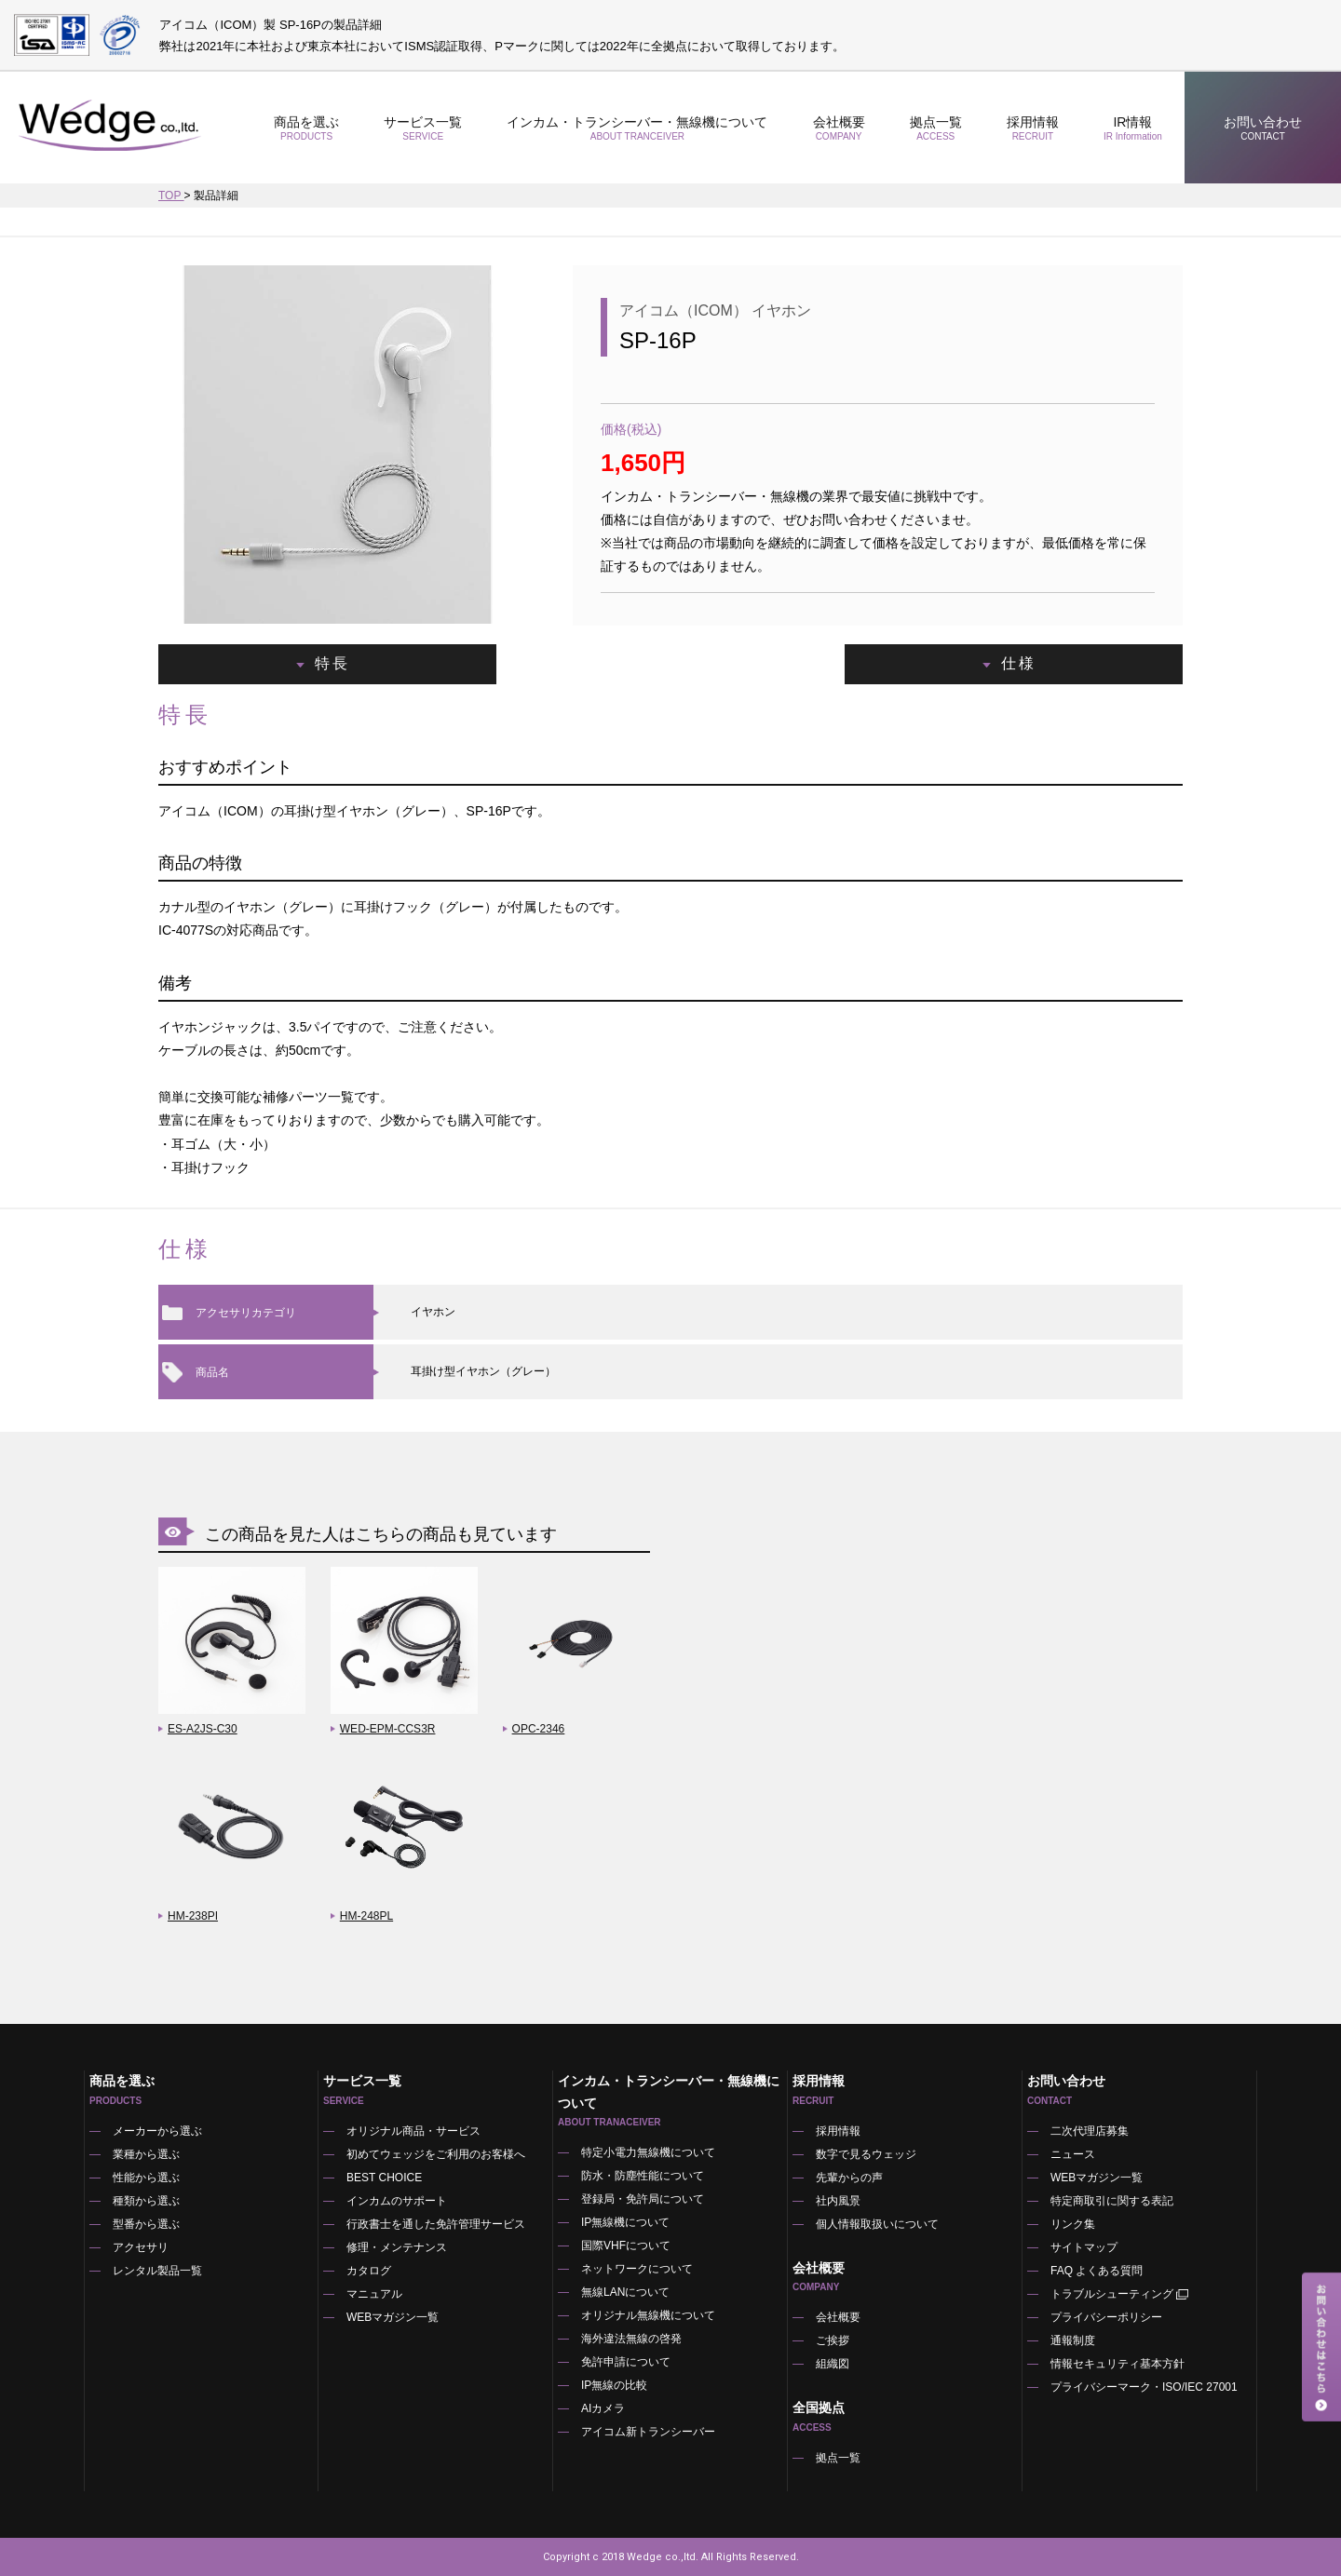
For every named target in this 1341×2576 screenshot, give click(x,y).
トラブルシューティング (1120, 2294)
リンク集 (1072, 2224)
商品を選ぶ (306, 128)
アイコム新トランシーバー (648, 2431)
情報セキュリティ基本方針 (1117, 2363)
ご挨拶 (832, 2340)
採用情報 (1032, 128)
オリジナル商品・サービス (413, 2131)
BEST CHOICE (384, 2177)
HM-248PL (366, 1916)
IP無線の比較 (614, 2385)
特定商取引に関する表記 (1111, 2200)
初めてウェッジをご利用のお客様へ (435, 2154)
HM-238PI (193, 1916)
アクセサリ (141, 2247)
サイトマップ (1084, 2247)
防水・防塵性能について (642, 2175)
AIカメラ (603, 2408)
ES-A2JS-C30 (202, 1728)
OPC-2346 (538, 1728)
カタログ (368, 2270)
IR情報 (1133, 128)
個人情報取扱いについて (877, 2224)
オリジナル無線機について (648, 2315)
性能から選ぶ (146, 2177)
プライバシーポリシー (1106, 2317)
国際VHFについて (625, 2245)
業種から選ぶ (146, 2154)
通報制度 (1072, 2340)
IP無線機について (625, 2222)
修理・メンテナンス (396, 2247)
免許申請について (625, 2361)
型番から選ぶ (146, 2224)
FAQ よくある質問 (1096, 2270)
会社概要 (838, 128)
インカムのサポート (396, 2200)
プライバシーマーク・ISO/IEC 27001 (1144, 2387)
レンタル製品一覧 (157, 2270)
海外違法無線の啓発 (631, 2338)
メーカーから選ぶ (157, 2131)
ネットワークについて (637, 2268)
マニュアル (374, 2293)
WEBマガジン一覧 (392, 2317)
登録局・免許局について (642, 2198)
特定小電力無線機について (648, 2152)
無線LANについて (625, 2292)
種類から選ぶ (146, 2200)
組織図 (832, 2363)
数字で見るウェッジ (866, 2154)
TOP (171, 195)
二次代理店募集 (1089, 2131)
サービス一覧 (422, 128)
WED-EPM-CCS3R (388, 1728)
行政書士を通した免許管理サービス (435, 2224)
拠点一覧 (935, 128)
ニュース (1072, 2154)
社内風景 (838, 2200)
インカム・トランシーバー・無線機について (637, 128)
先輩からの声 (849, 2177)
